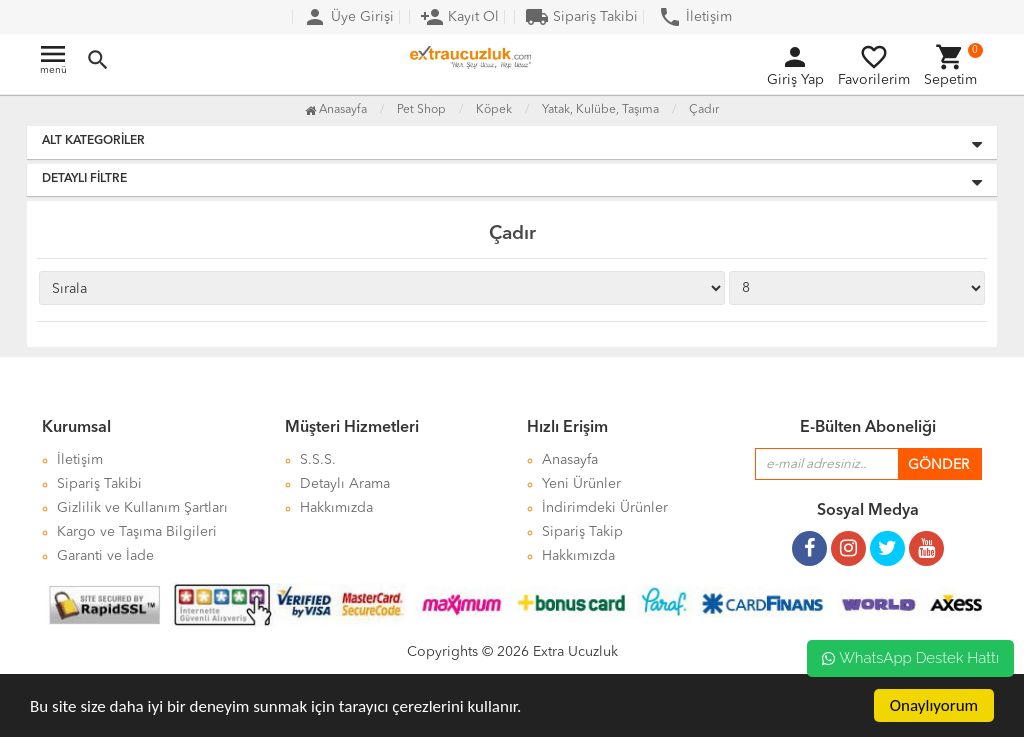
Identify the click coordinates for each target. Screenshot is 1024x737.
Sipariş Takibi (581, 17)
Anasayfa (336, 110)
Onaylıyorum (934, 705)
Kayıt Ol (459, 17)
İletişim (695, 17)
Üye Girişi (348, 17)
